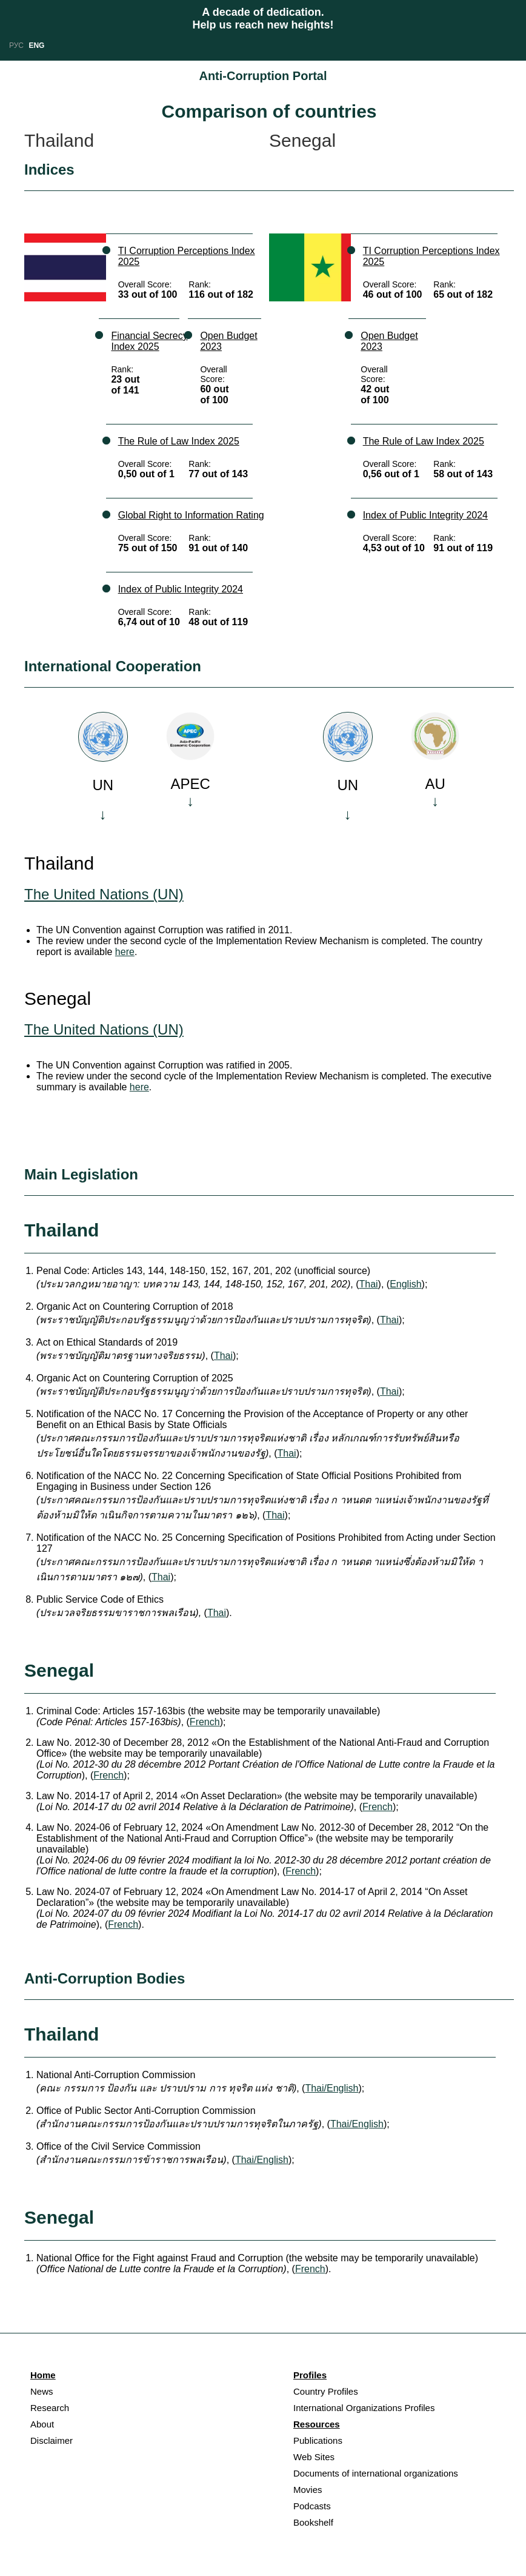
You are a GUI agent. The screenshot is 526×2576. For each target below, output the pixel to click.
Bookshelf (313, 2522)
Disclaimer (51, 2440)
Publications (317, 2440)
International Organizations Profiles (363, 2408)
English (405, 1284)
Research (49, 2408)
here (125, 952)
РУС (16, 45)
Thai (368, 1284)
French (205, 1722)
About (42, 2424)
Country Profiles (325, 2391)
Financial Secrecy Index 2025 (149, 341)
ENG (36, 45)
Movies (307, 2489)
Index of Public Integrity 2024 (180, 589)
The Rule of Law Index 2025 (178, 441)
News (41, 2391)
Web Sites (314, 2457)
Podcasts (312, 2506)
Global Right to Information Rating (191, 515)
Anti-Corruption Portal (263, 75)
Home (43, 2375)
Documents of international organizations (375, 2473)
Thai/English (331, 2088)
